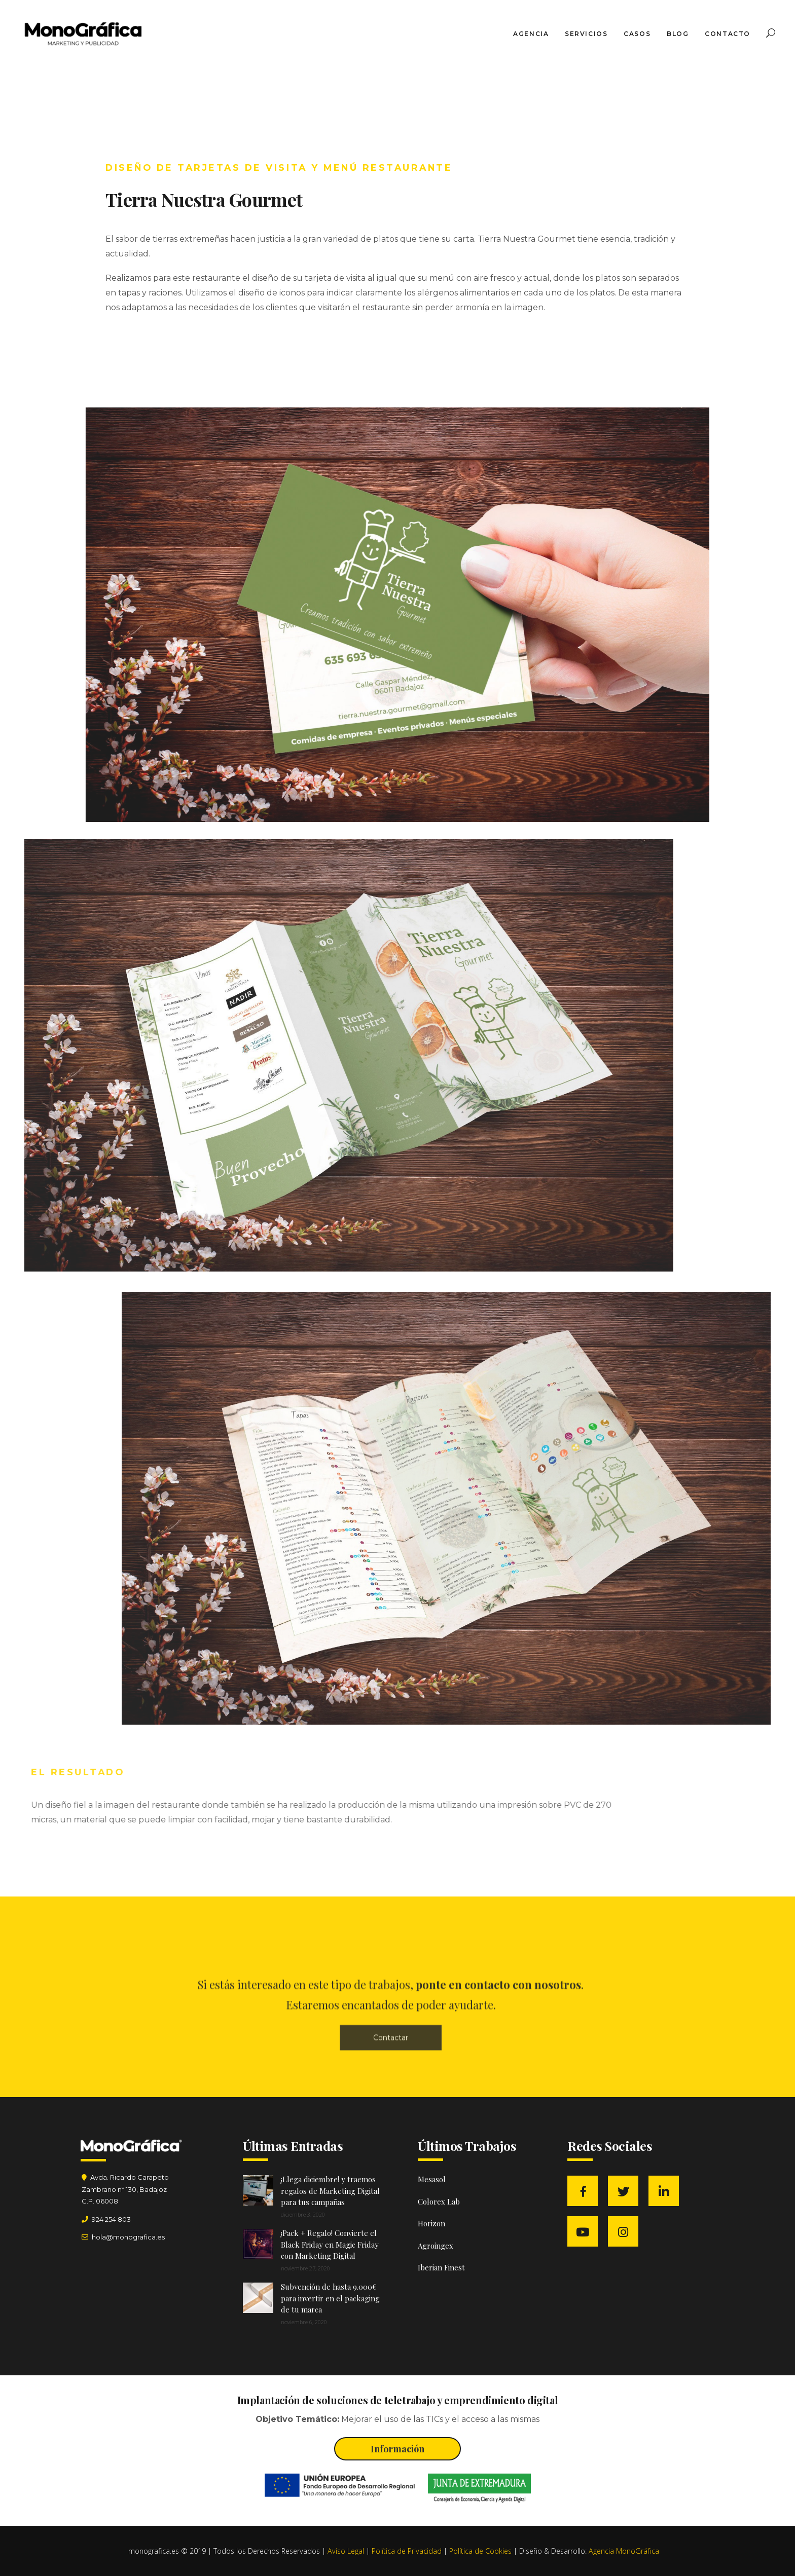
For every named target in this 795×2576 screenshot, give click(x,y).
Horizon (431, 2223)
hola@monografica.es (127, 2237)
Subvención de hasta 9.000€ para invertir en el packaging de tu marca (330, 2298)
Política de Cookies (480, 2551)
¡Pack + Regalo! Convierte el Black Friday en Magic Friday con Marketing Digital (330, 2244)
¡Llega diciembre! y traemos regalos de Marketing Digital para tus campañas (330, 2190)
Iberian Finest (441, 2267)
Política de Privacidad (407, 2551)
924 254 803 (111, 2219)
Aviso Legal (346, 2551)
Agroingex (435, 2246)
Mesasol (432, 2179)
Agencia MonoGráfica (624, 2551)
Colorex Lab (439, 2201)
